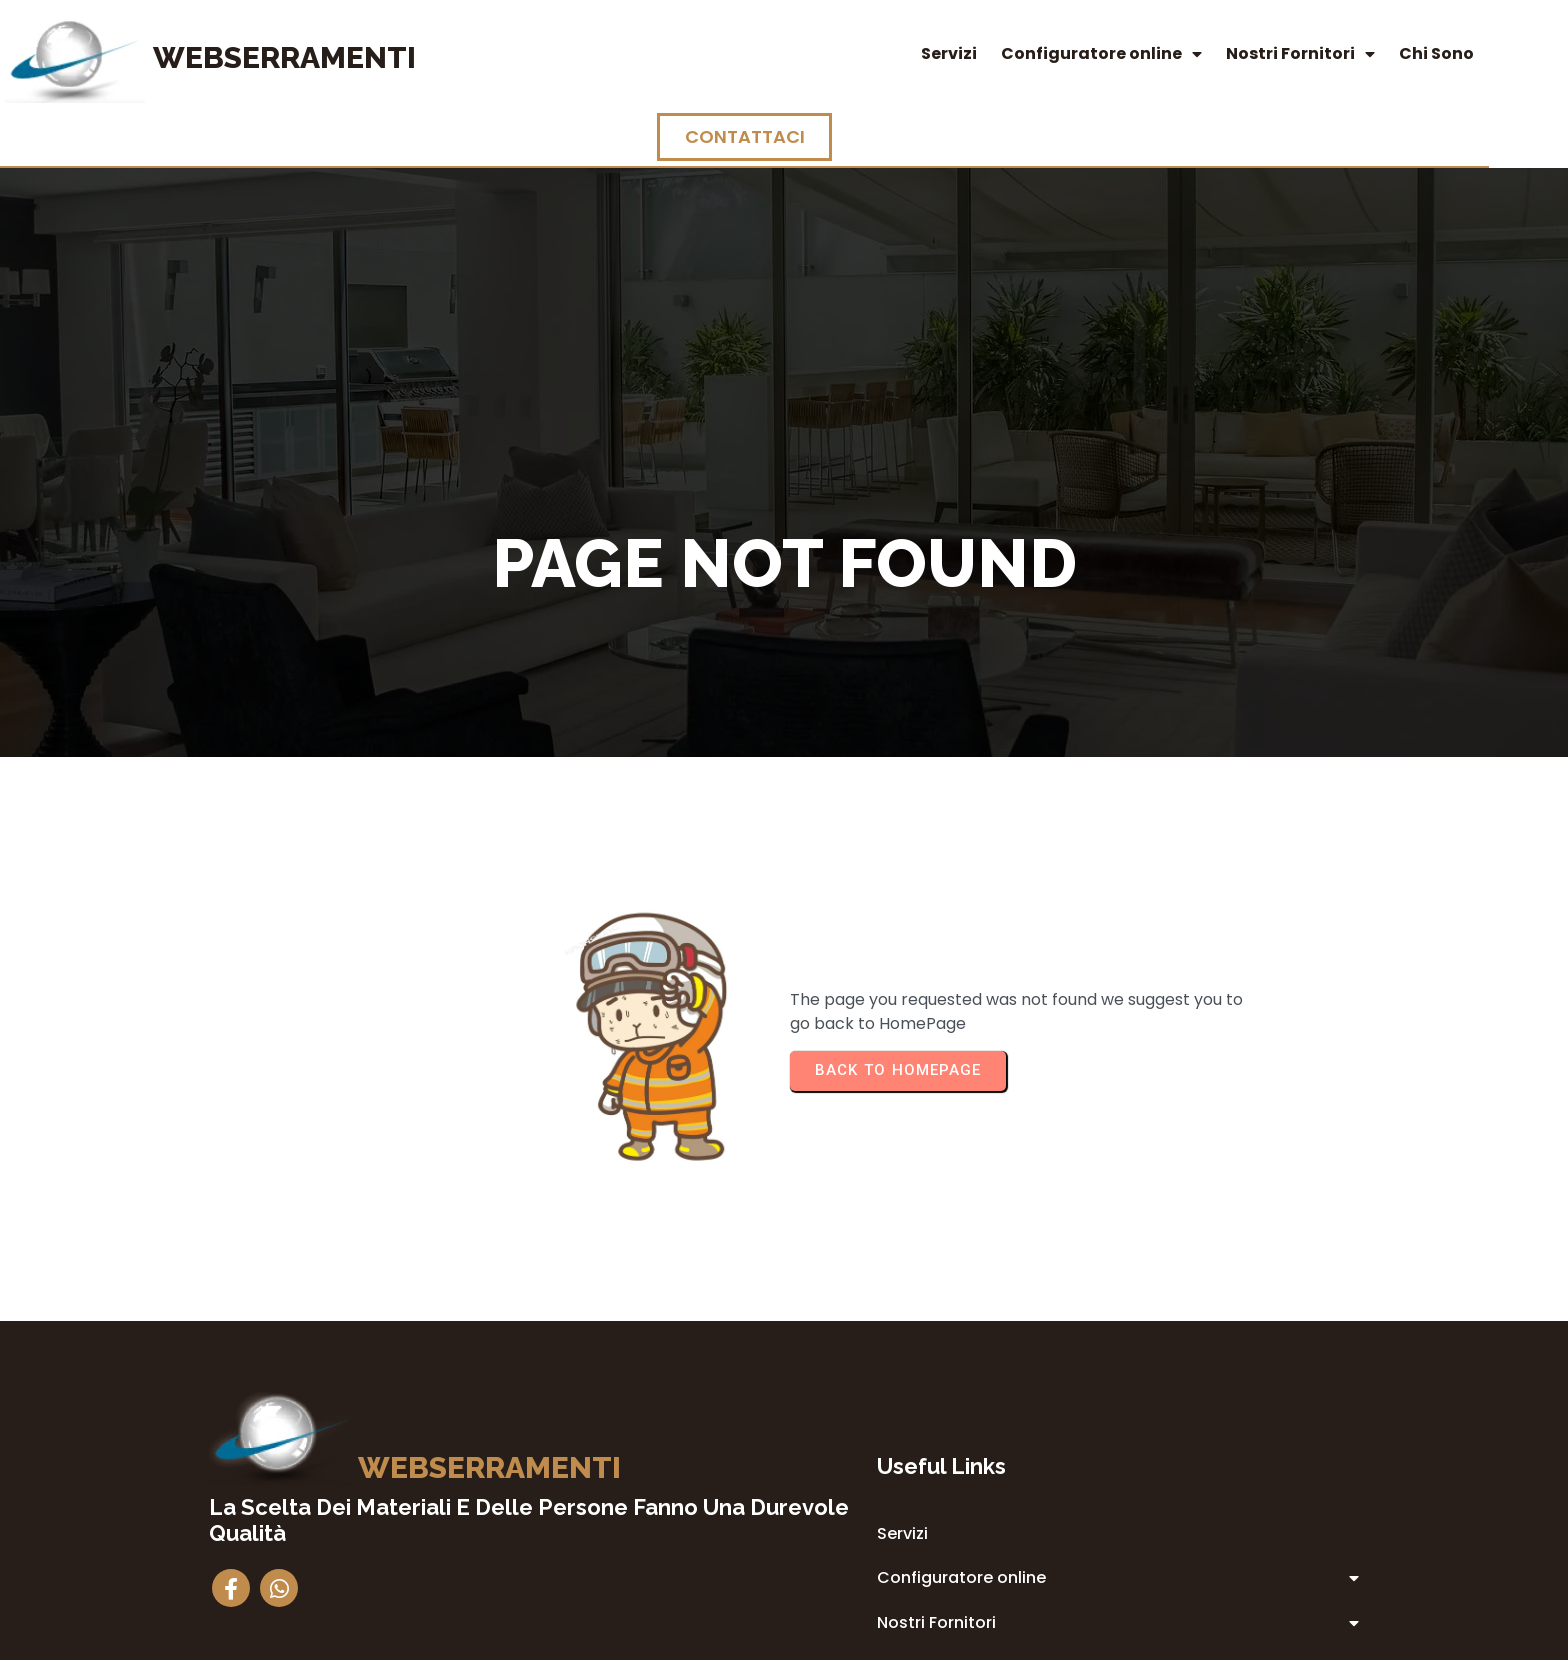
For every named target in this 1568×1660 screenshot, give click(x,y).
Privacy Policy (912, 1479)
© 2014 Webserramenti (784, 1641)
